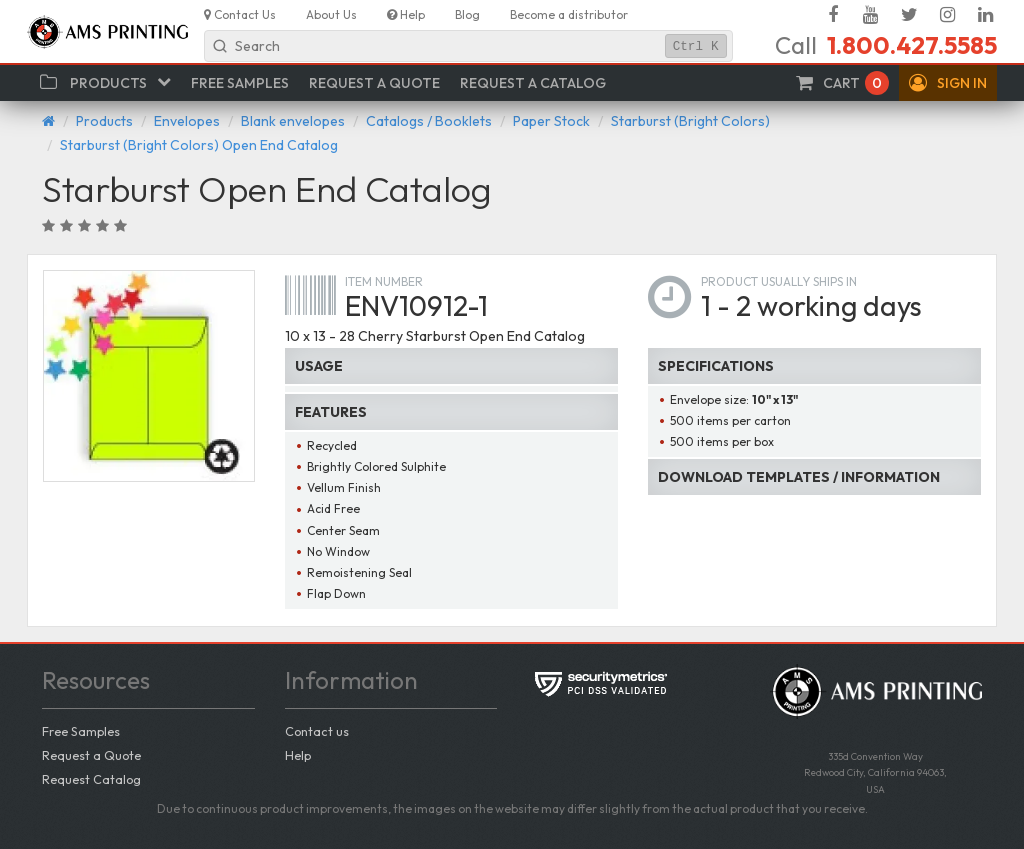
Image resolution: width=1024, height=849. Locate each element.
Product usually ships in (779, 281)
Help (298, 755)
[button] (948, 83)
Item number (384, 281)
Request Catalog (91, 779)
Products (104, 121)
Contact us (317, 731)
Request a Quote (91, 755)
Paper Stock (551, 121)
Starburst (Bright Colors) (690, 121)
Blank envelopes (293, 121)
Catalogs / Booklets (429, 121)
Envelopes (187, 121)
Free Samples (81, 731)
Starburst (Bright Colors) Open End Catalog (199, 145)
